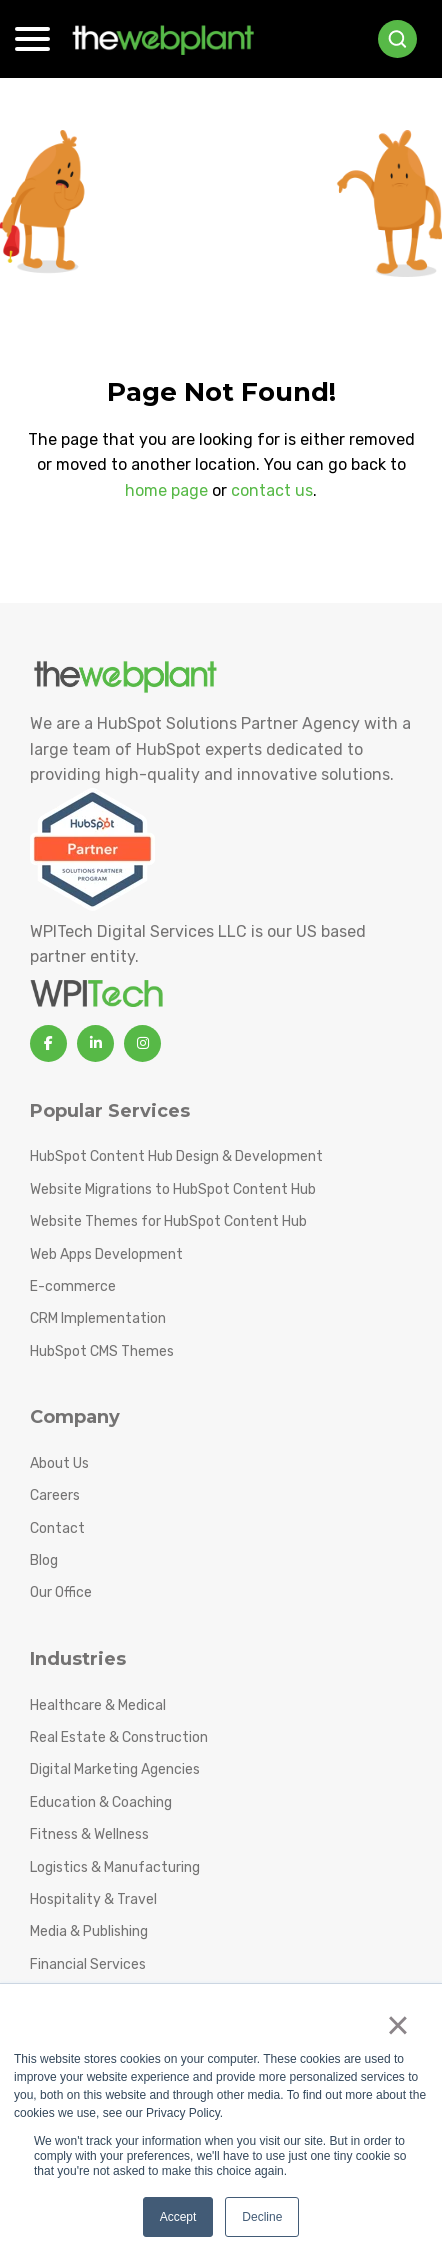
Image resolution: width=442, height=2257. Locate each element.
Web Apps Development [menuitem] (106, 1254)
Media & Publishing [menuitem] (89, 1931)
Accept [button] (178, 2217)
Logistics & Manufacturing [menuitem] (115, 1867)
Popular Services (110, 1111)
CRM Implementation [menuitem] (98, 1318)
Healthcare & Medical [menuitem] (98, 1705)
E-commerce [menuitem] (73, 1286)
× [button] (397, 2025)
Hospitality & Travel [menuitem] (93, 1899)
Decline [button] (262, 2217)
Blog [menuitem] (44, 1560)
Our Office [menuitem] (61, 1592)
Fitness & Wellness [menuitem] (89, 1834)
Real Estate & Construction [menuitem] (119, 1737)
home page (166, 490)
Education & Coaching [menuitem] (101, 1802)
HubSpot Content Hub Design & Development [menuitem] (176, 1156)
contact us (272, 490)
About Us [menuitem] (59, 1463)
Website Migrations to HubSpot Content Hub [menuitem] (173, 1189)
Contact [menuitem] (57, 1528)
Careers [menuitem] (55, 1495)
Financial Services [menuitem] (88, 1964)
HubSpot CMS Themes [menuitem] (102, 1351)
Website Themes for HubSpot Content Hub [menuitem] (168, 1221)
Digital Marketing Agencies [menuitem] (115, 1769)
